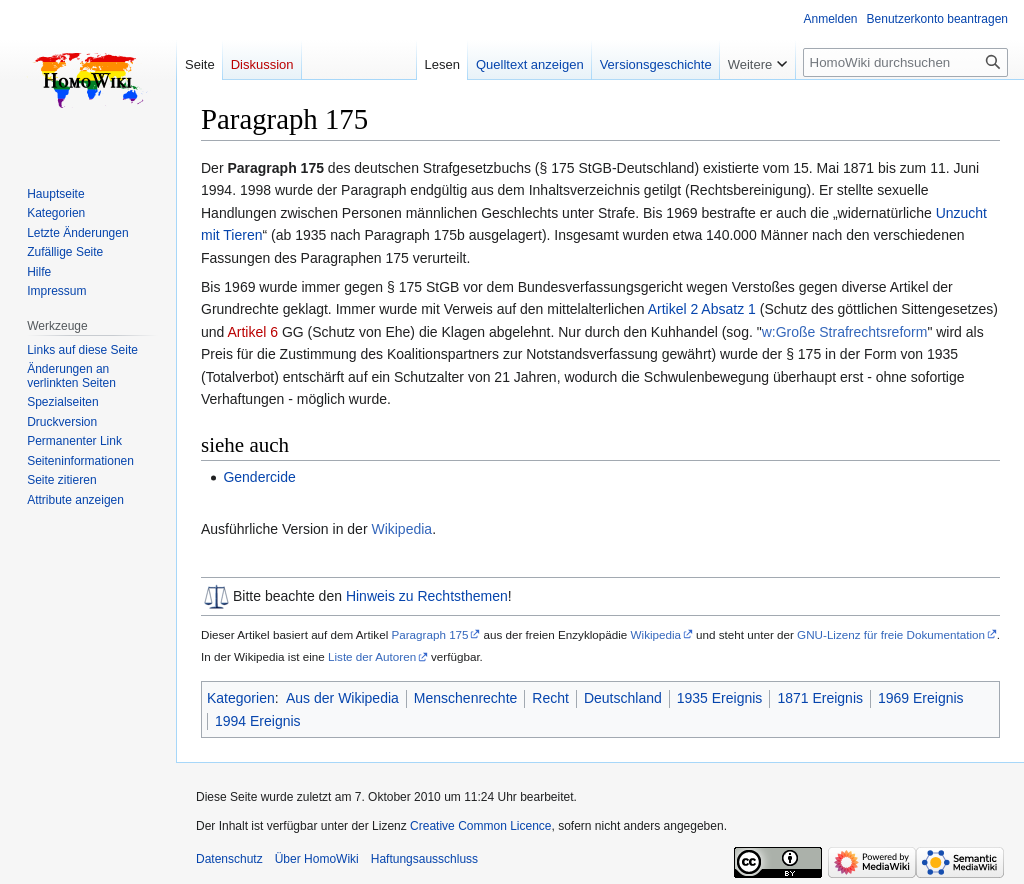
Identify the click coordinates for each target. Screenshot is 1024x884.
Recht (550, 698)
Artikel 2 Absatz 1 (702, 309)
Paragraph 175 (429, 634)
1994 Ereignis (258, 721)
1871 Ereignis (820, 698)
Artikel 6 (252, 332)
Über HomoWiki (317, 859)
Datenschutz (229, 859)
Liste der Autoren (372, 656)
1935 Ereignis (720, 698)
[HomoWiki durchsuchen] (905, 62)
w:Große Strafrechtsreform (845, 332)
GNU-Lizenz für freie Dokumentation (891, 634)
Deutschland (623, 698)
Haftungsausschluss (424, 859)
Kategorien (241, 698)
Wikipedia (401, 529)
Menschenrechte (466, 698)
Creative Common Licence (480, 826)
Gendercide (259, 477)
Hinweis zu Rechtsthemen (427, 596)
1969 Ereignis (921, 698)
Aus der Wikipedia (342, 698)
